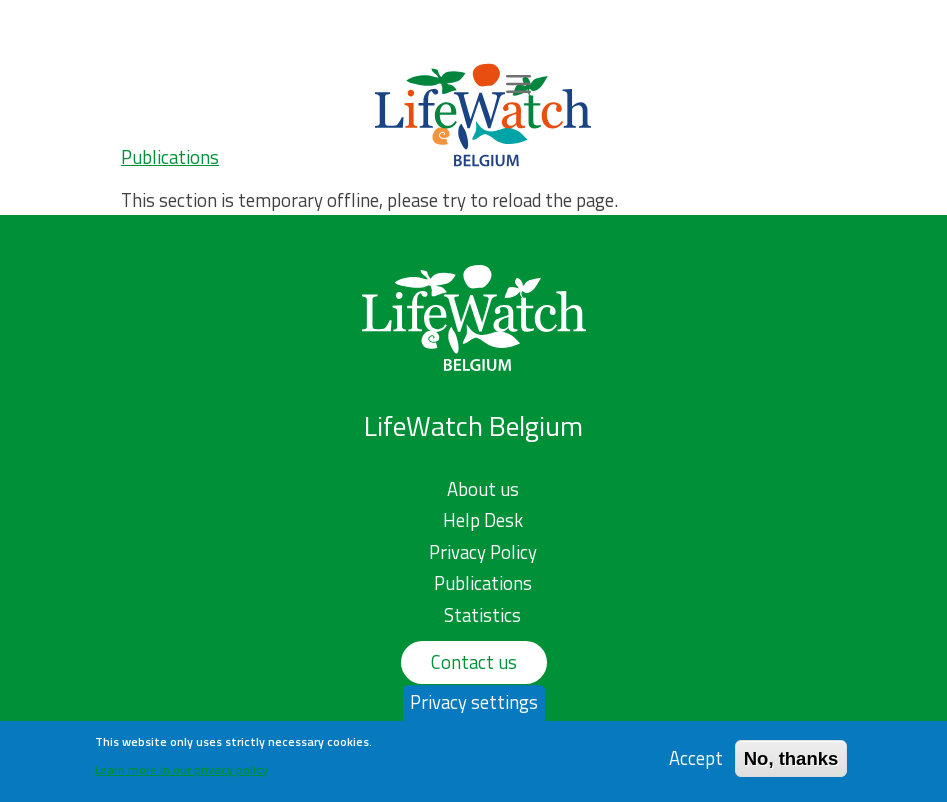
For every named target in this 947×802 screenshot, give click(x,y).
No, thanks (791, 763)
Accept (696, 763)
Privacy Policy (483, 552)
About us (483, 489)
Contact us (474, 662)
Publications (170, 157)
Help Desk (483, 520)
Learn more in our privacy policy (181, 774)
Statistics (482, 615)
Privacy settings (474, 708)
